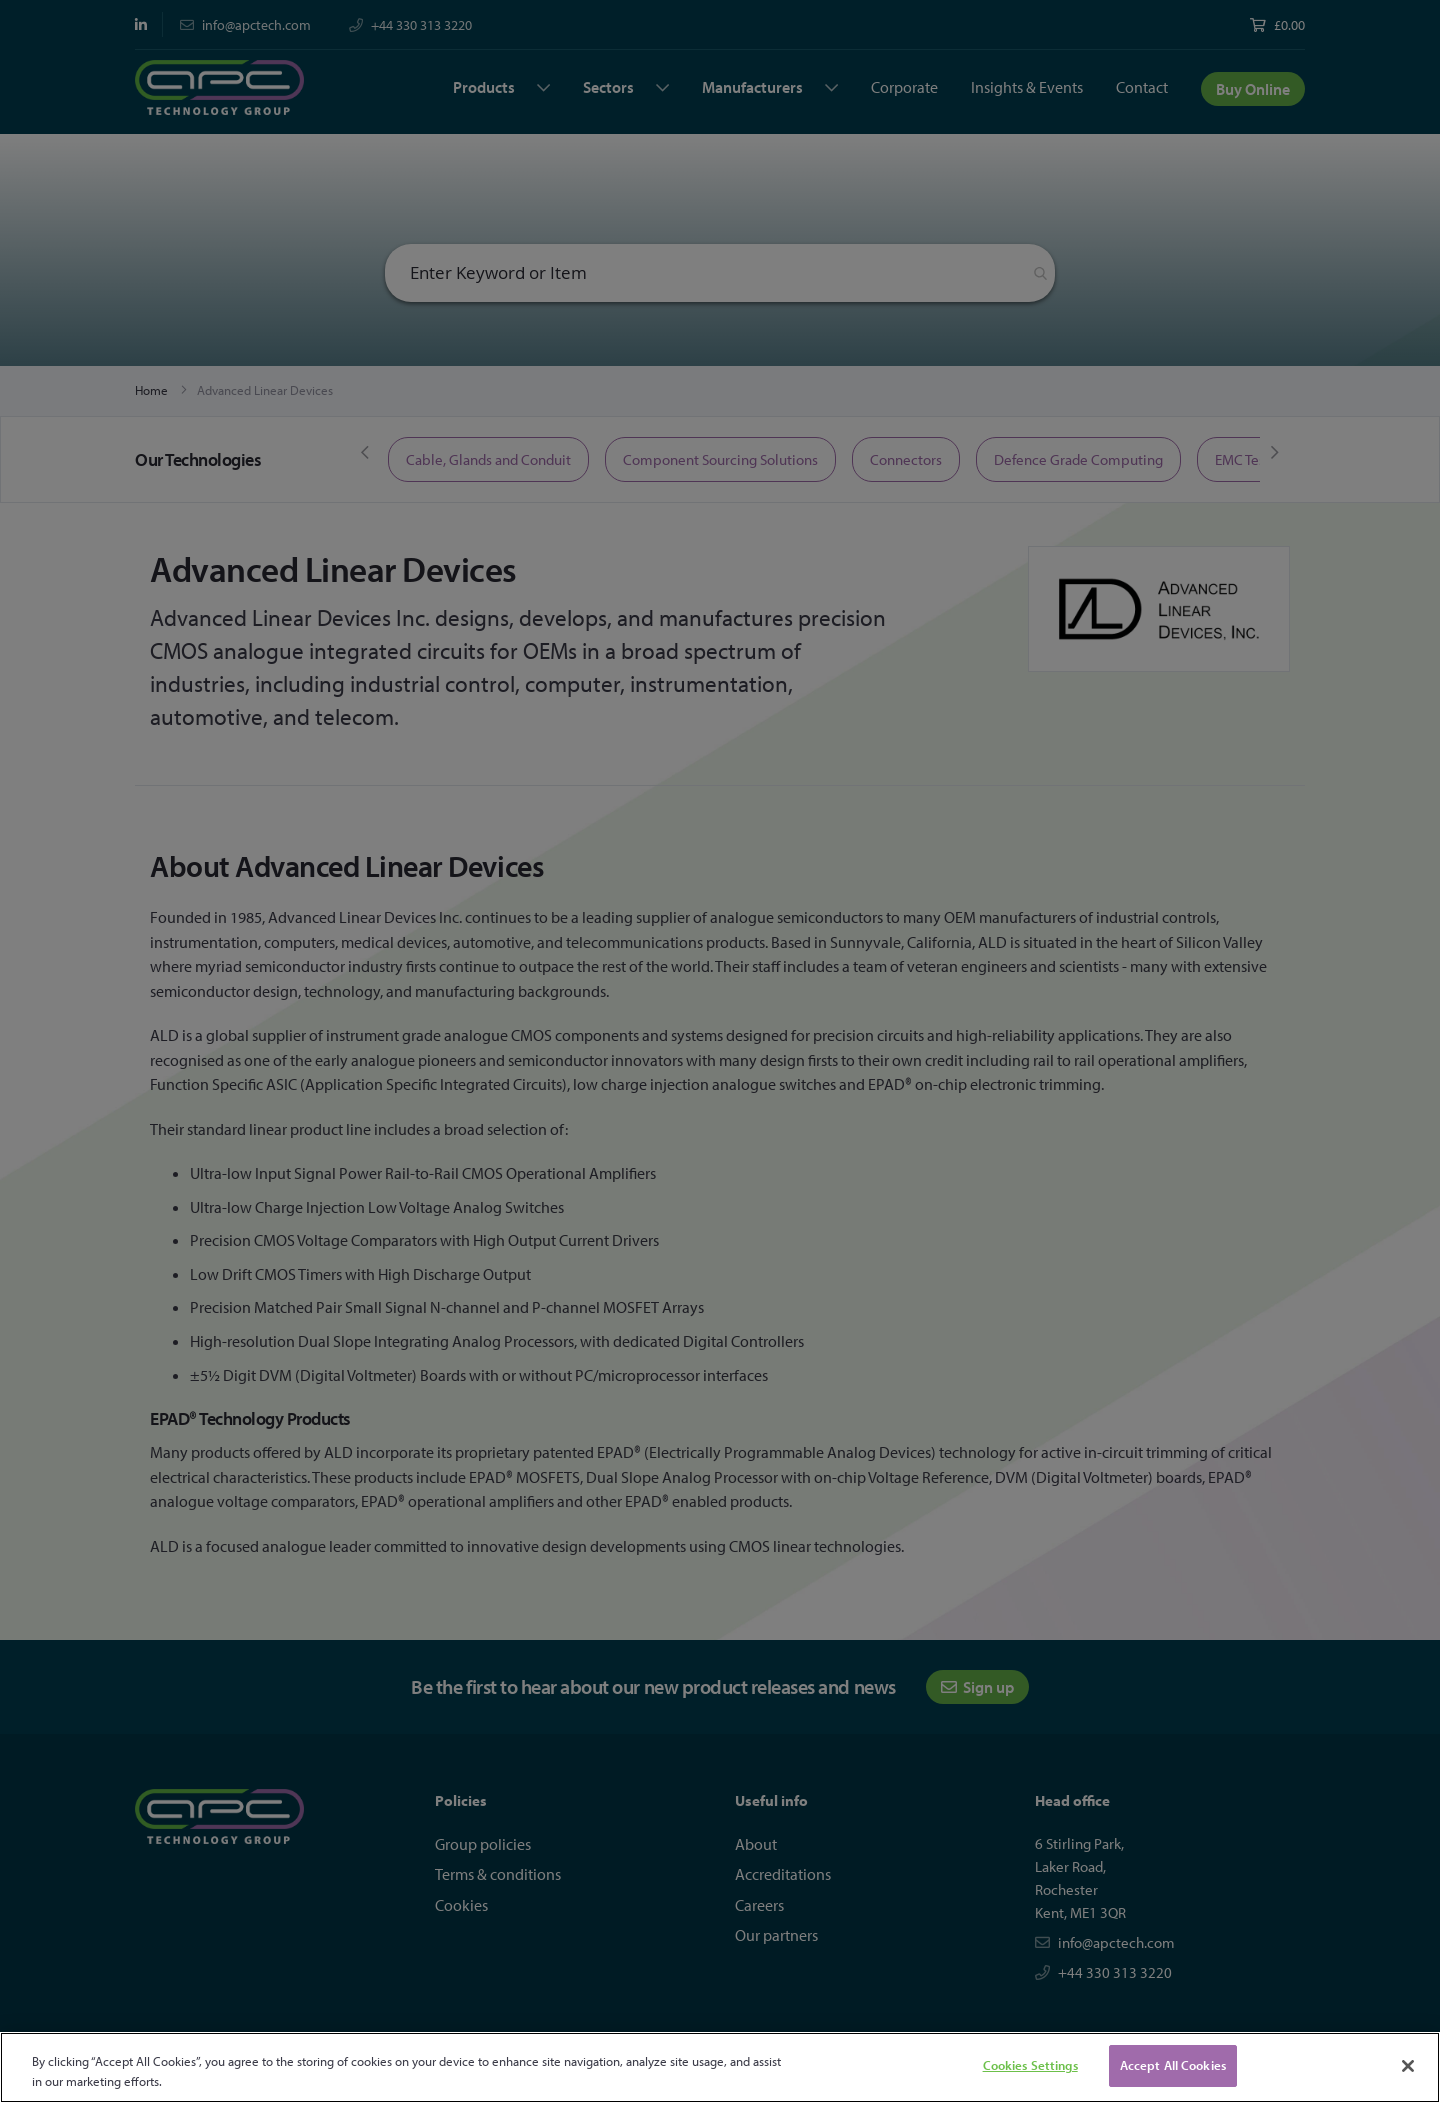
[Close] (1408, 2066)
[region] (720, 2067)
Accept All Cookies (1173, 2065)
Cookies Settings (1030, 2065)
